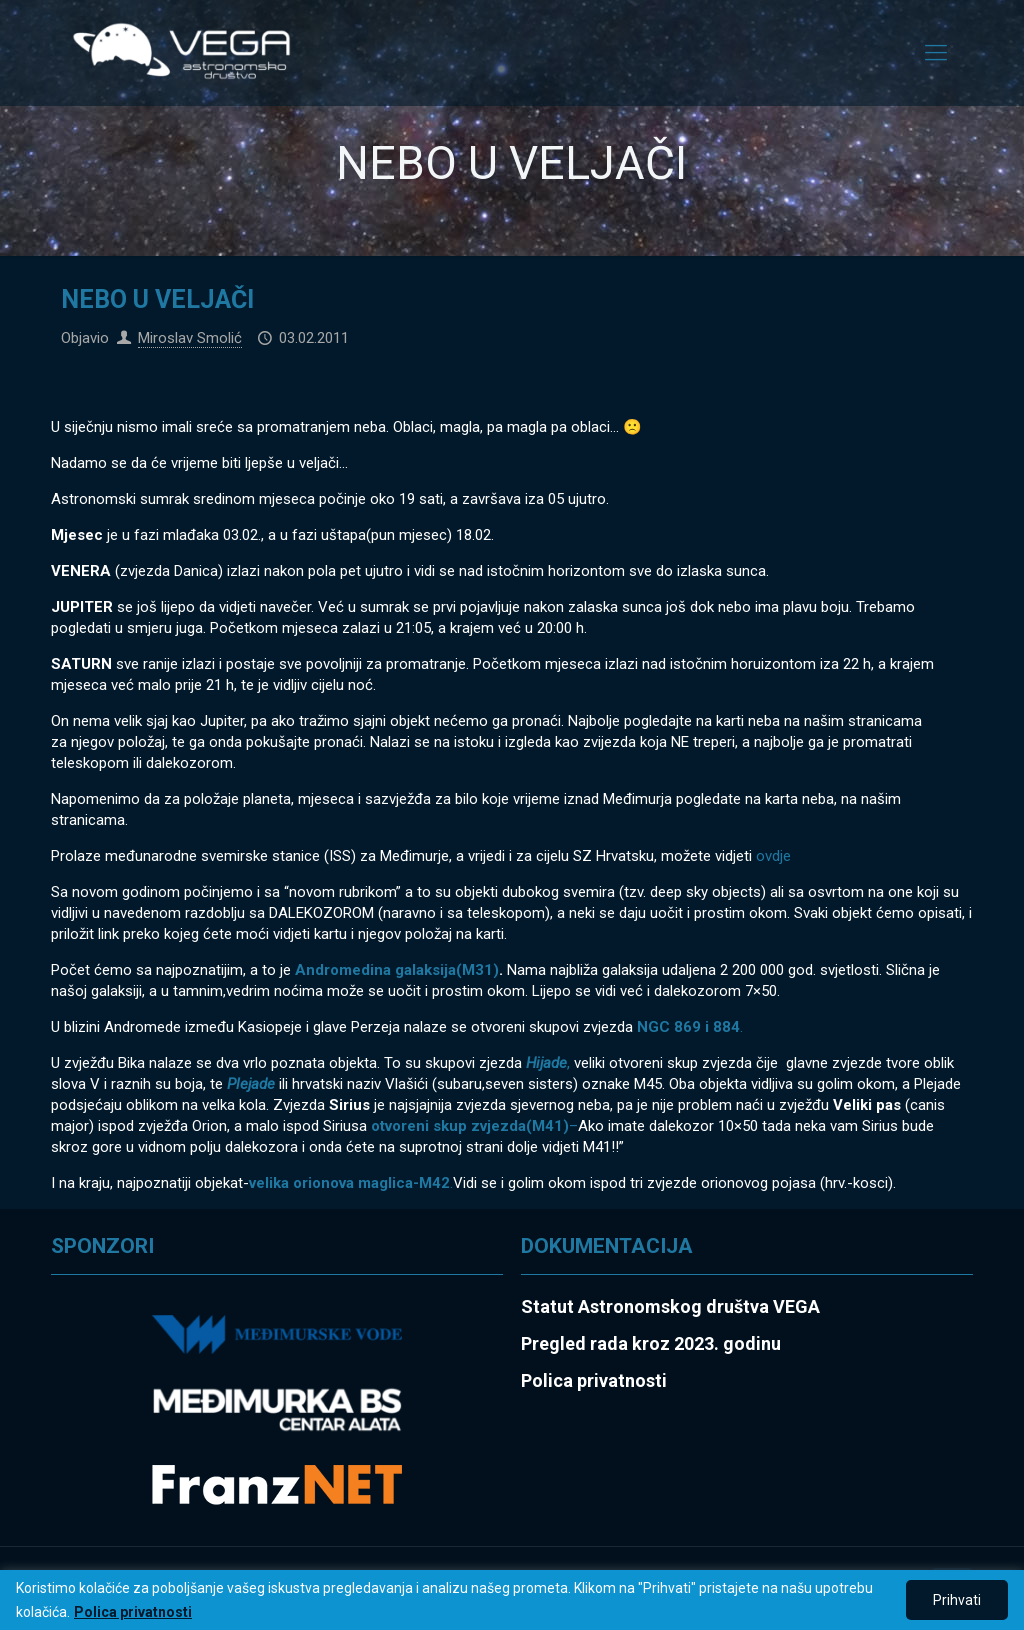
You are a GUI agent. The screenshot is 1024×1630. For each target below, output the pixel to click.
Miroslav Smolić (190, 338)
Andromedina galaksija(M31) (397, 970)
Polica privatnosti (133, 1612)
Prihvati (957, 1600)
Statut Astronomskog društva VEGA (670, 1306)
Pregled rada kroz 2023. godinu (651, 1343)
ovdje (771, 856)
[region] (512, 1600)
